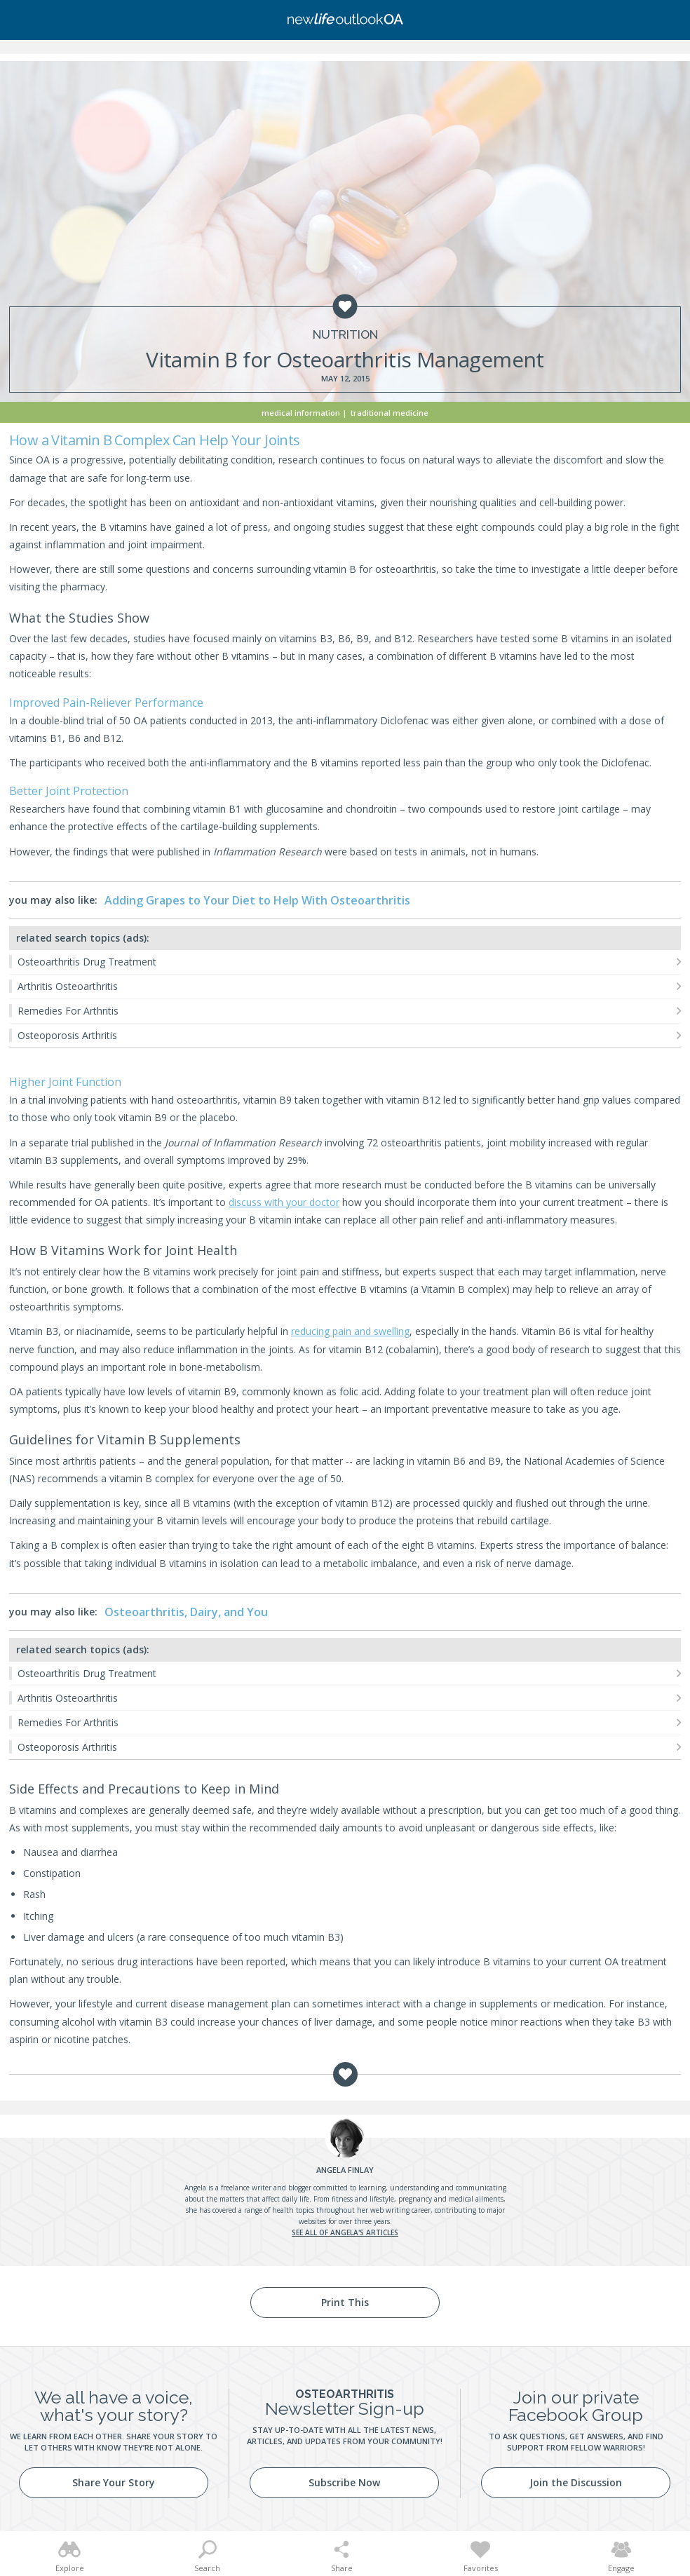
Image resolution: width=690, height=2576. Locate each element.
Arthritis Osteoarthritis (68, 986)
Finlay (345, 2169)
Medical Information (301, 412)
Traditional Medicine (389, 412)
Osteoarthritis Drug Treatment (87, 961)
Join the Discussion (575, 2482)
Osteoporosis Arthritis (67, 1035)
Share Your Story (113, 2482)
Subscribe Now (344, 2482)
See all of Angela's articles (345, 2232)
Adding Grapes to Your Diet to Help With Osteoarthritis (257, 900)
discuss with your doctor (284, 1202)
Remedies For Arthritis (68, 1010)
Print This (345, 2302)
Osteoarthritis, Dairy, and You (186, 1612)
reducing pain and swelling (350, 1331)
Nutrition (345, 334)
